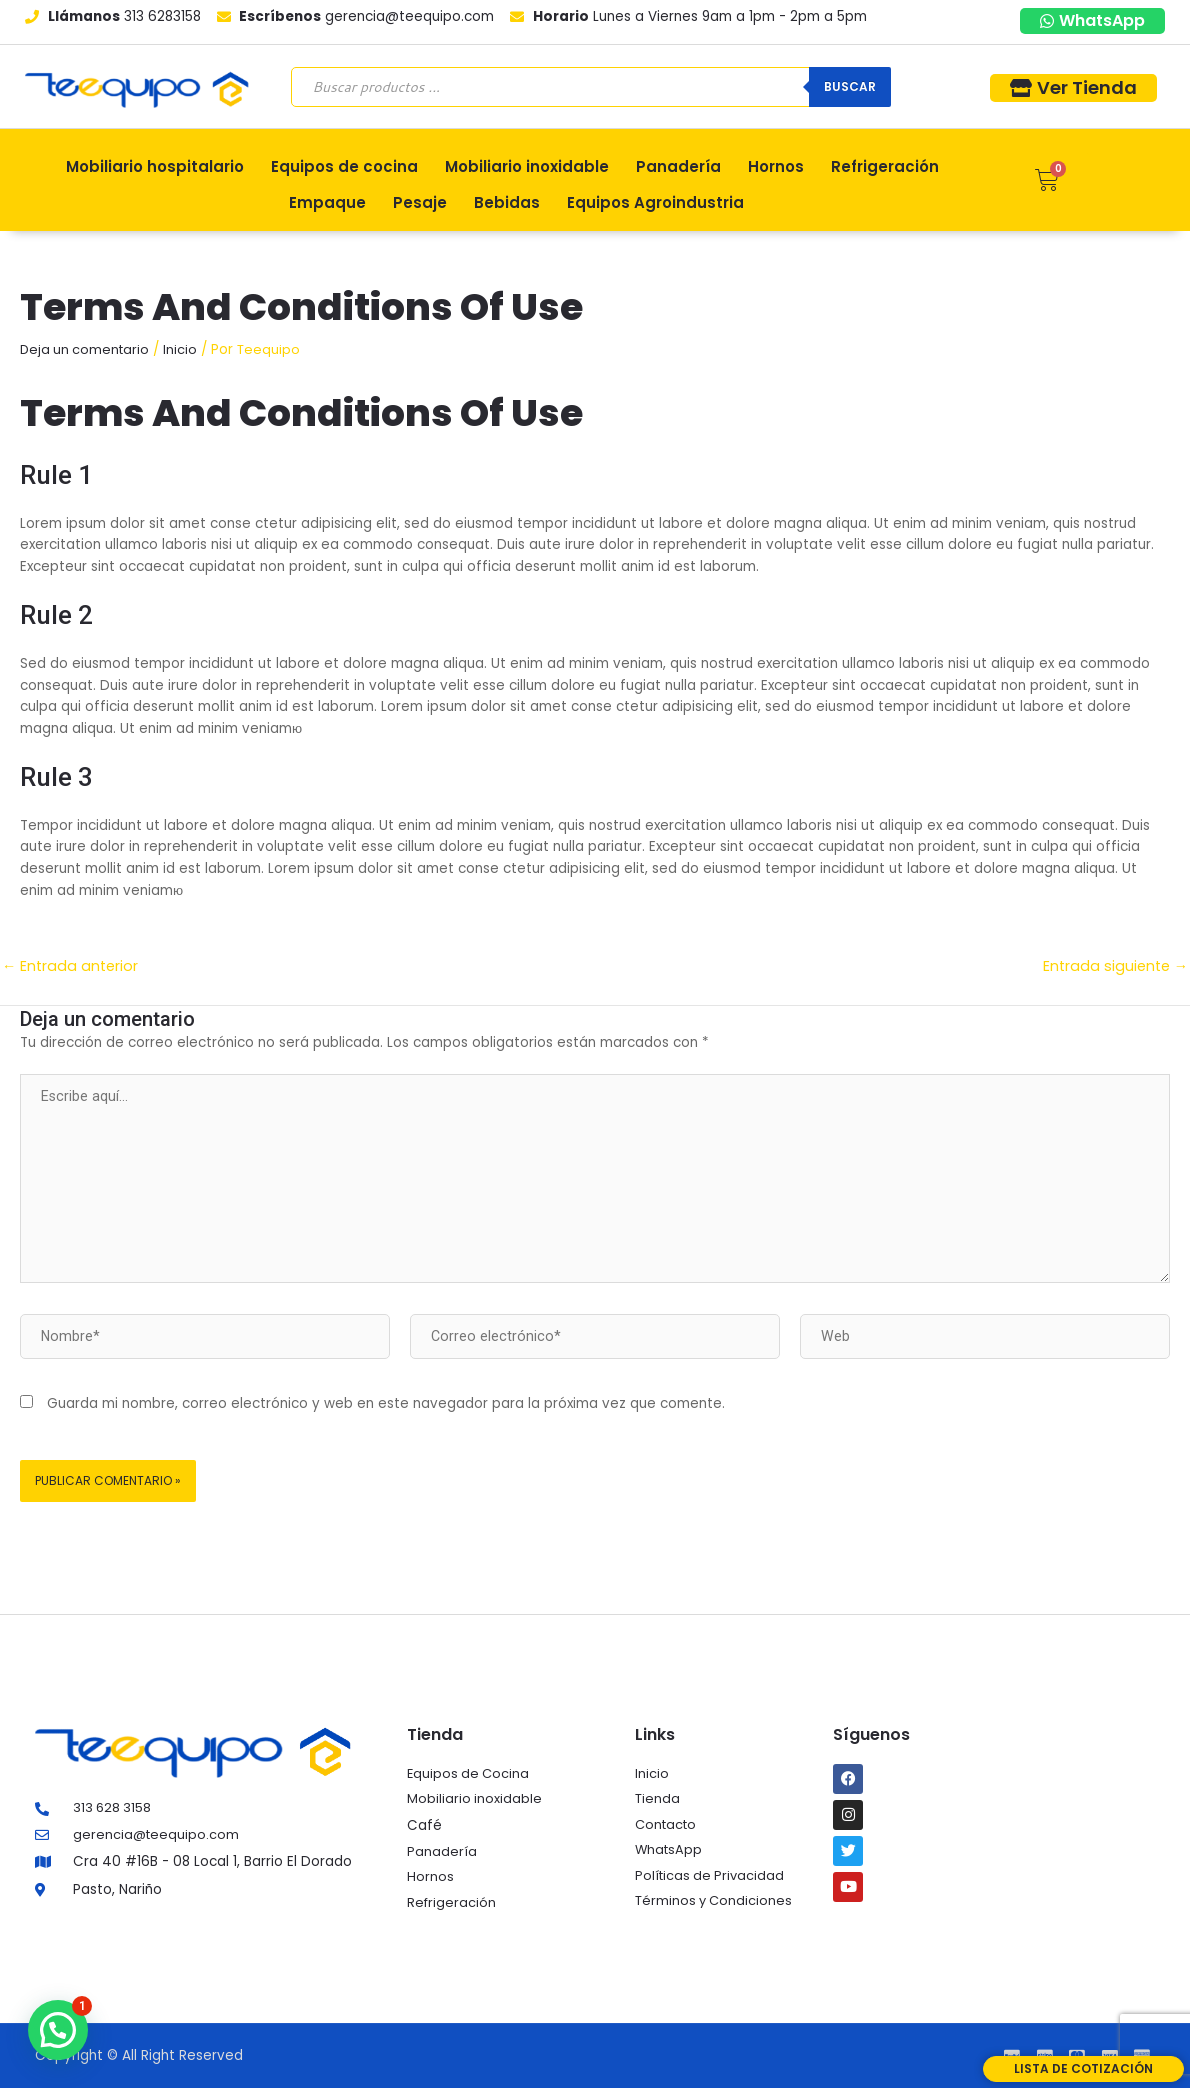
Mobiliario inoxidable (527, 166)
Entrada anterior (72, 965)
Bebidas (507, 202)
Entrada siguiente (1113, 965)
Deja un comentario (87, 349)
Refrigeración (885, 166)
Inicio (185, 349)
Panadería (678, 166)
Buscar (850, 86)
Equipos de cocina (344, 166)
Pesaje (420, 202)
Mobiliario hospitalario (155, 166)
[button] (58, 2030)
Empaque (327, 202)
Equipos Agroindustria (655, 202)
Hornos (776, 166)
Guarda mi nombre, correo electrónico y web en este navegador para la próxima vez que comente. (386, 1414)
